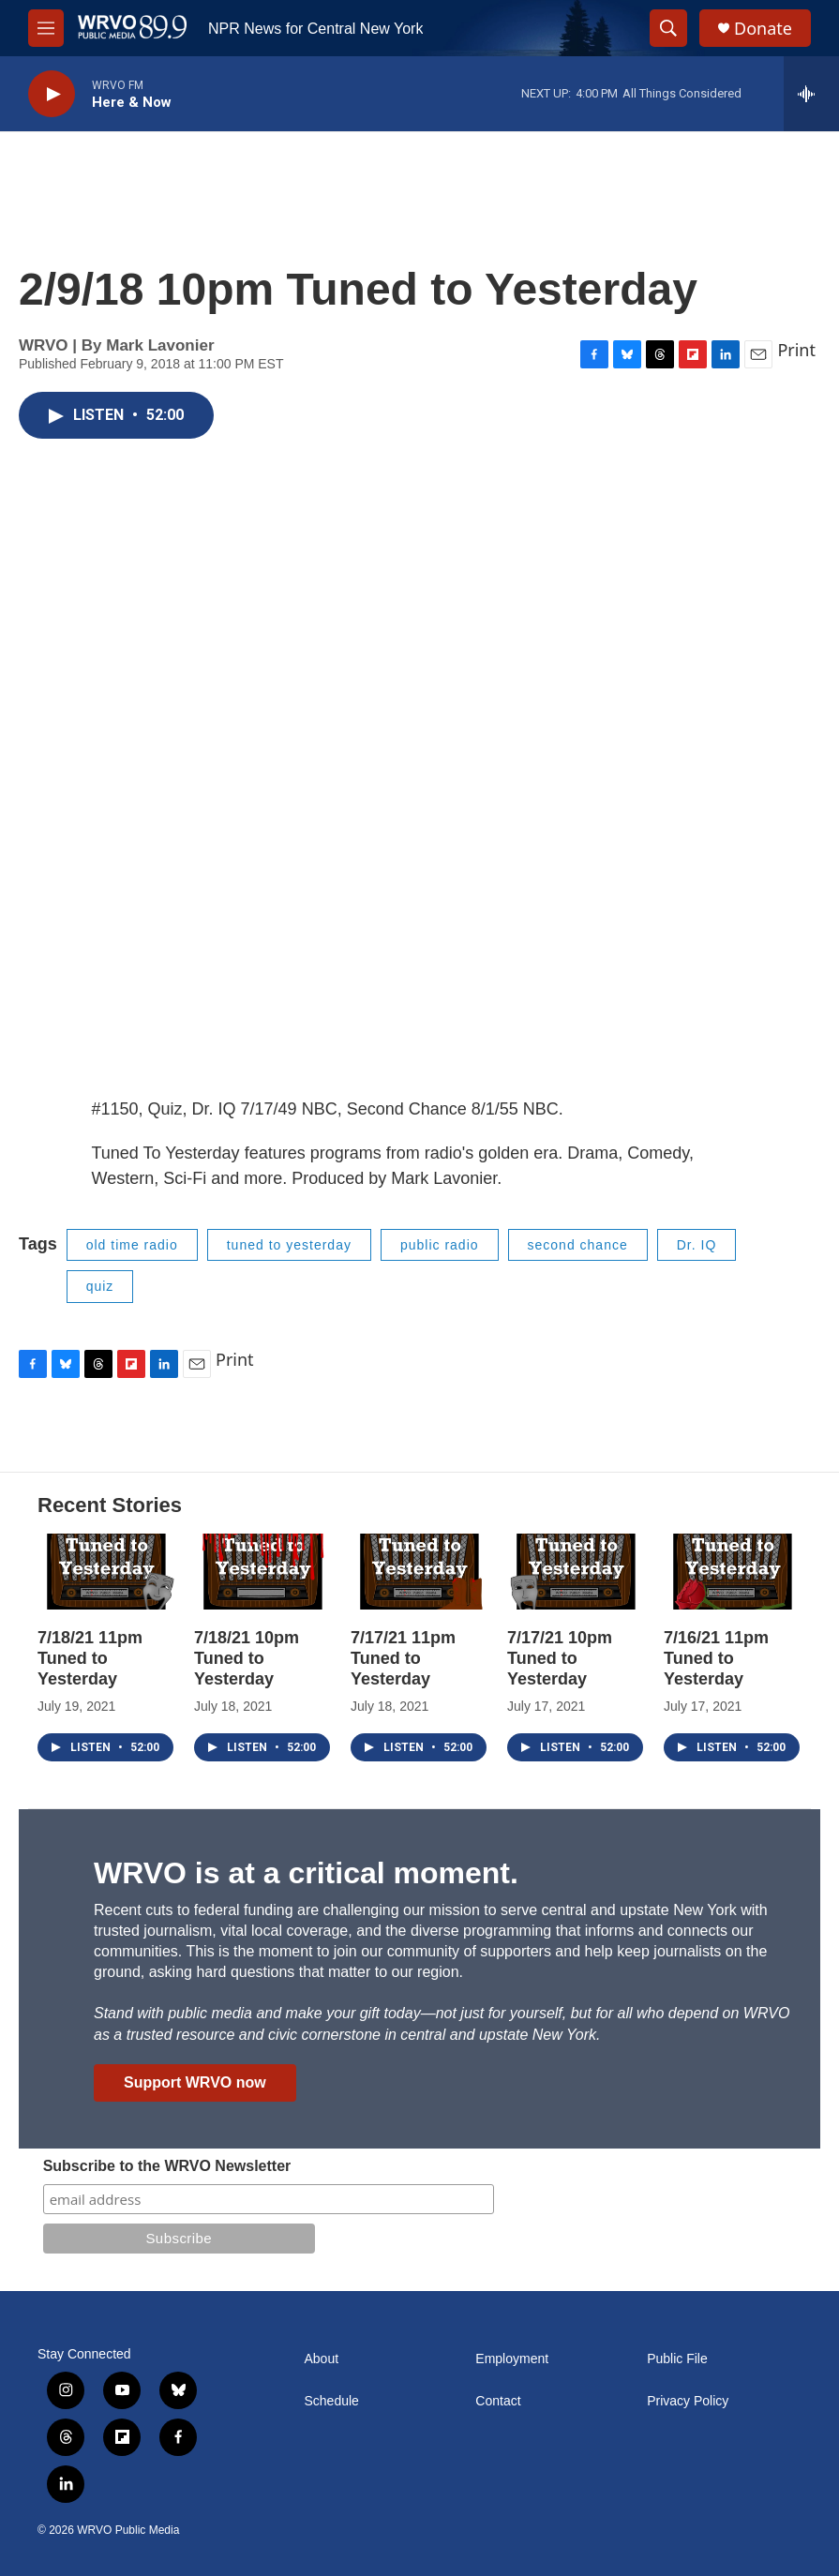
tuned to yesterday (289, 1244)
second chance (578, 1244)
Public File (677, 2359)
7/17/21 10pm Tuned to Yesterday (559, 1658)
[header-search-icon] (668, 28)
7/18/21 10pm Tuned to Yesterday (246, 1658)
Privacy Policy (687, 2401)
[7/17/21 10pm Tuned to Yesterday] (576, 1572)
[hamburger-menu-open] (46, 28)
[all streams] (811, 93)
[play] (52, 94)
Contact (497, 2401)
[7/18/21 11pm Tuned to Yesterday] (106, 1572)
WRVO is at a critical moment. (306, 1873)
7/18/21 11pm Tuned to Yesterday (89, 1658)
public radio (439, 1244)
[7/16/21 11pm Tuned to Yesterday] (733, 1572)
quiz (100, 1286)
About (322, 2359)
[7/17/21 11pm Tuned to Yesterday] (419, 1572)
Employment (511, 2359)
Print (796, 349)
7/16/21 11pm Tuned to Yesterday (716, 1658)
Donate (763, 28)
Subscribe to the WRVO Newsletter (167, 2166)
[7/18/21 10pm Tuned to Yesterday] (263, 1572)
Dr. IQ (697, 1244)
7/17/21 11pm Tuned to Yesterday (403, 1658)
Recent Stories (109, 1505)
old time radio (132, 1244)
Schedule (332, 2401)
